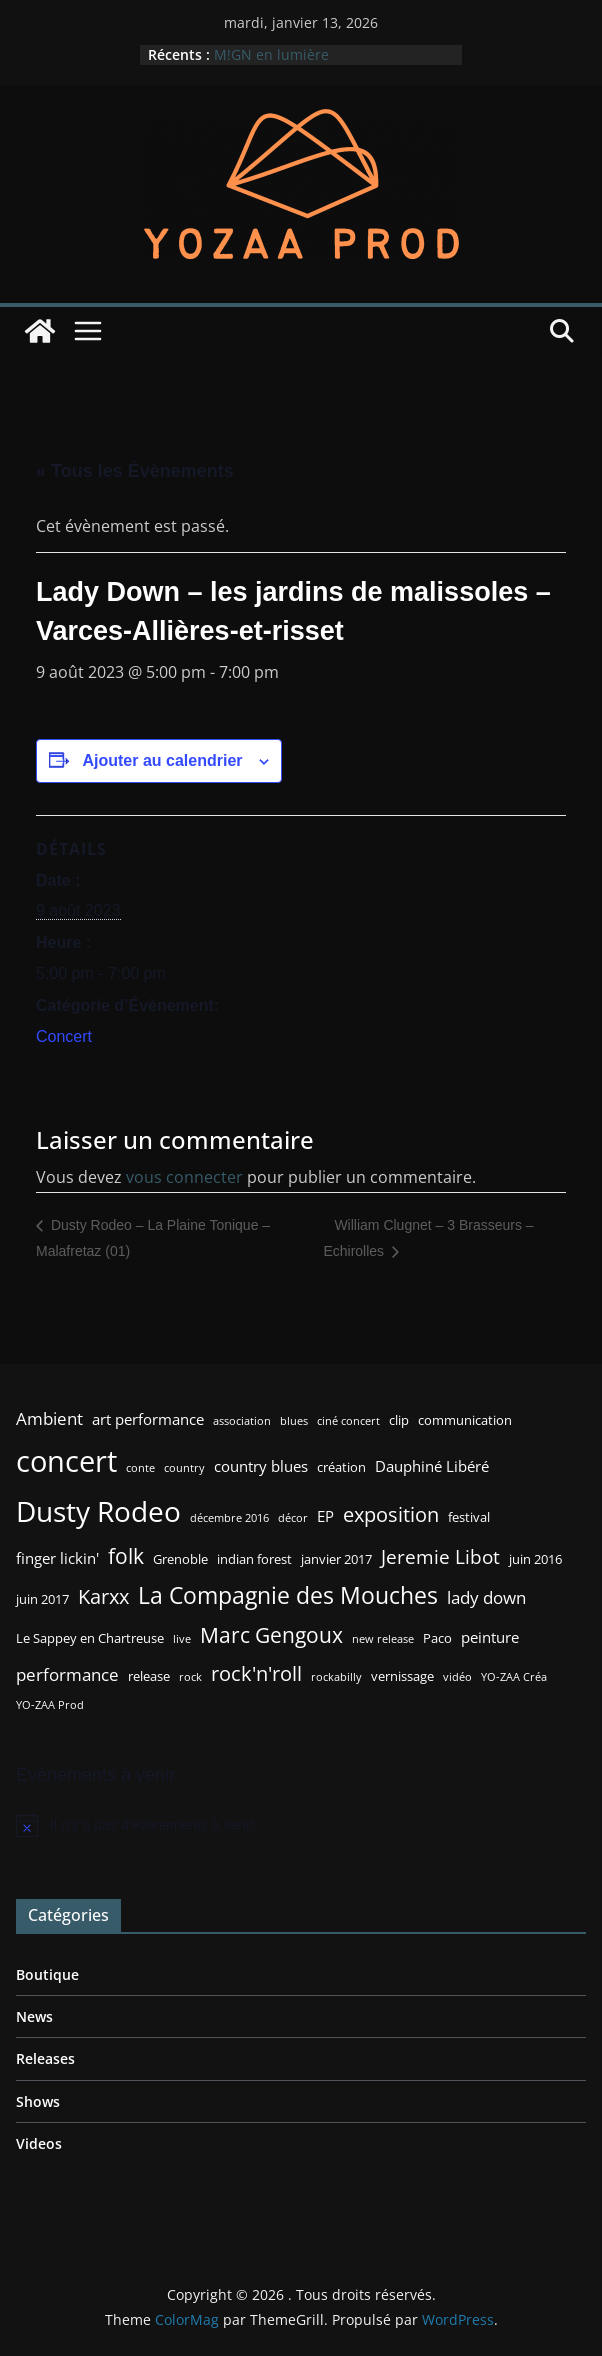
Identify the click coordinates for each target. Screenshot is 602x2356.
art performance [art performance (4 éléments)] (148, 1419)
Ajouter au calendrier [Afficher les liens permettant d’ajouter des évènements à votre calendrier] (162, 760)
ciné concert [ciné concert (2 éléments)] (348, 1421)
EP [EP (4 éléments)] (325, 1516)
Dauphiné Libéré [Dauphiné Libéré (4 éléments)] (432, 1466)
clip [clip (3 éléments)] (399, 1420)
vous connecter (184, 1177)
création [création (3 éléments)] (341, 1467)
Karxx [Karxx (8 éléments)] (103, 1596)
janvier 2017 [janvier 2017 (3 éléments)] (336, 1559)
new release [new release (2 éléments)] (383, 1639)
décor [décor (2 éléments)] (293, 1518)
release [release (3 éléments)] (149, 1676)
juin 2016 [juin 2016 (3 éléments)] (535, 1559)
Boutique (47, 1974)
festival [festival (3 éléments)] (469, 1517)
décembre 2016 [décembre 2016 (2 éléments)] (229, 1518)
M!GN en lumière (271, 54)
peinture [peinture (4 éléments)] (490, 1637)
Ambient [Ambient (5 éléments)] (49, 1418)
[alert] (301, 1825)
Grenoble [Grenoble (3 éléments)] (180, 1559)
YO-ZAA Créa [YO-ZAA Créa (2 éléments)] (514, 1677)
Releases (45, 2058)
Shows (38, 2101)
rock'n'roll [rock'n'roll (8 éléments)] (256, 1673)
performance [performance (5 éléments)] (67, 1674)
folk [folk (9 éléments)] (126, 1555)
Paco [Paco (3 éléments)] (437, 1638)
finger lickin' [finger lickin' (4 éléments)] (57, 1558)
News (34, 2016)
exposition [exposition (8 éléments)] (391, 1514)
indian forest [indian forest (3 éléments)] (254, 1559)
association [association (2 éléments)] (242, 1421)
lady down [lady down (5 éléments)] (486, 1597)
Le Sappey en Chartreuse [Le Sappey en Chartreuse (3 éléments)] (90, 1638)
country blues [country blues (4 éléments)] (261, 1466)
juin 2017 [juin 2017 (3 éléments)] (42, 1599)
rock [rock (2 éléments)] (190, 1677)
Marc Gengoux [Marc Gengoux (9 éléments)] (271, 1634)
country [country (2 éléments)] (184, 1468)
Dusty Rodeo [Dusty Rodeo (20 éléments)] (98, 1511)
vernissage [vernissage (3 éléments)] (402, 1676)
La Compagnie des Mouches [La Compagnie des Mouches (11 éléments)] (288, 1595)
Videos (39, 2143)
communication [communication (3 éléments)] (465, 1420)
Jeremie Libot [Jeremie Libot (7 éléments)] (440, 1556)
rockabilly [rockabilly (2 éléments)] (336, 1677)
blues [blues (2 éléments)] (294, 1421)
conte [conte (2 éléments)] (140, 1468)
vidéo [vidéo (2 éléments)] (457, 1677)
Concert (64, 1036)
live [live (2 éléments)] (182, 1639)
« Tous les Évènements (135, 471)
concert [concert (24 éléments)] (66, 1461)
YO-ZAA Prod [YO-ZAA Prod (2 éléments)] (50, 1705)
